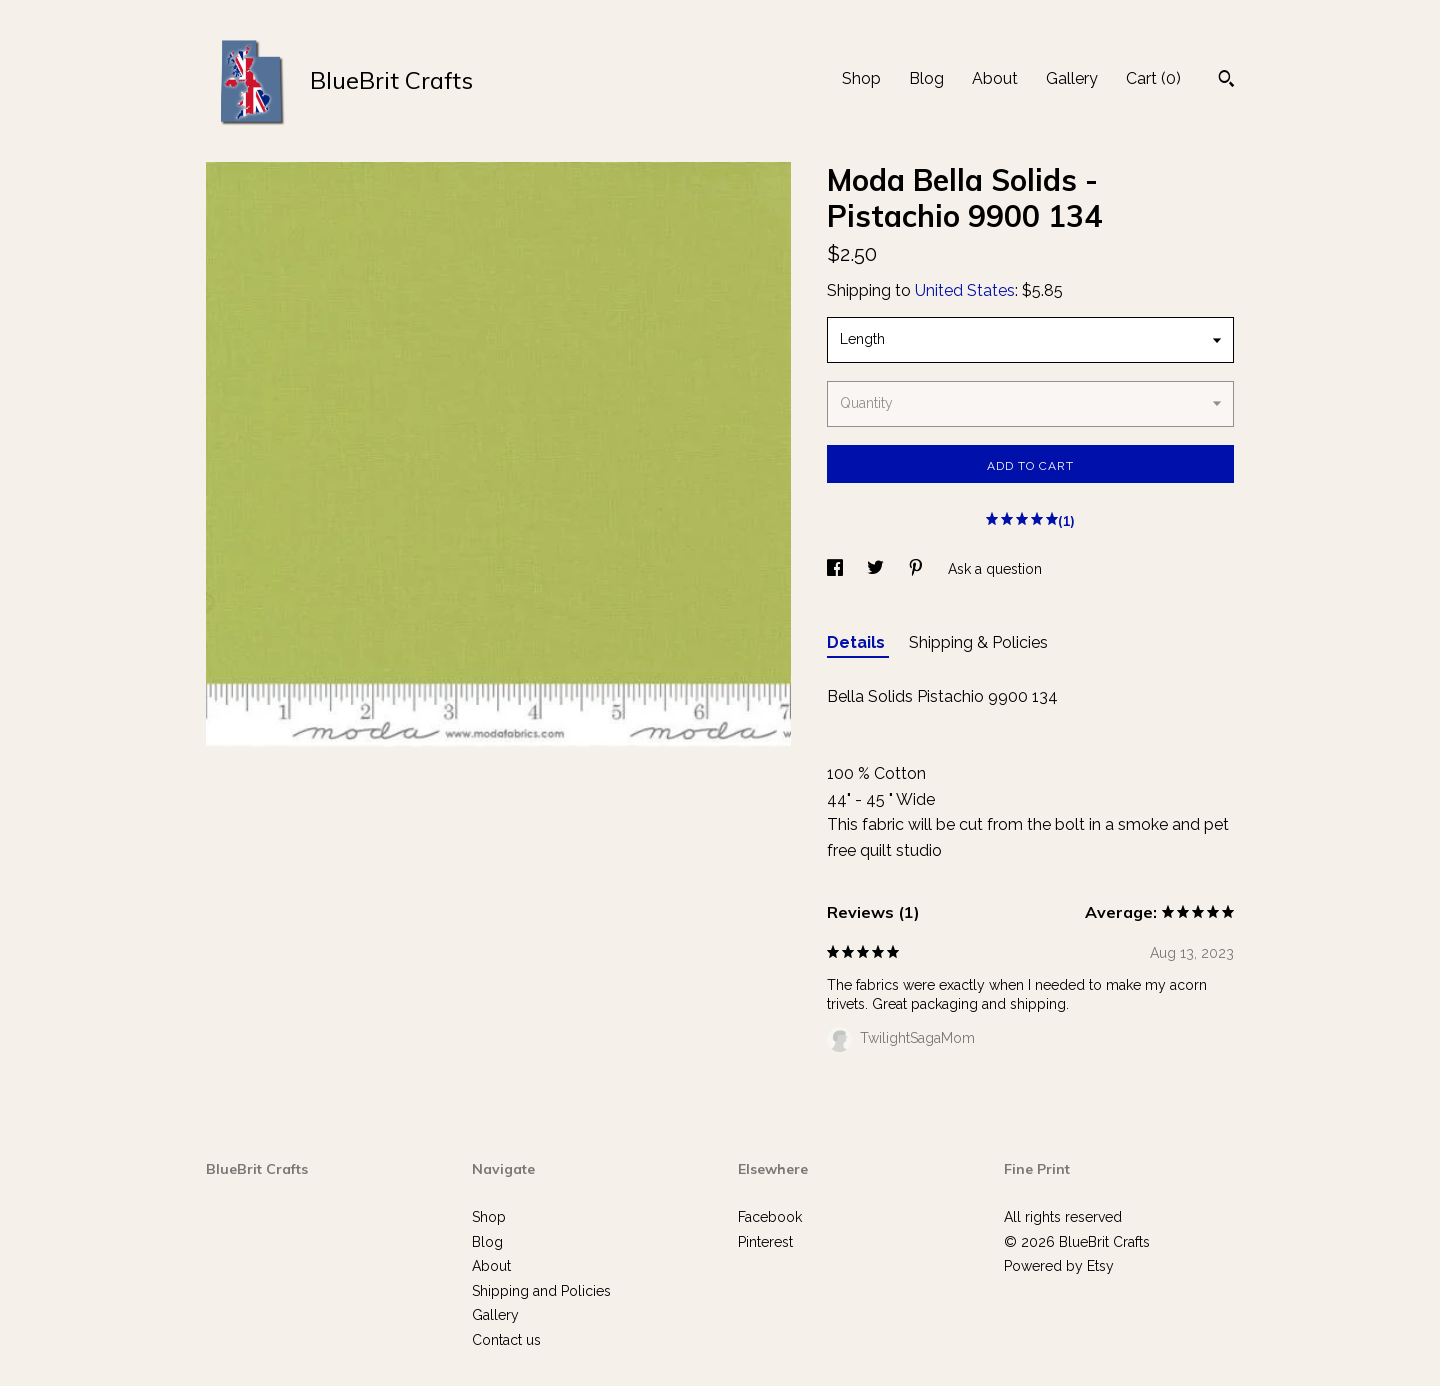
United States (965, 290)
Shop (861, 78)
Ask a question (995, 569)
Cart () (1153, 78)
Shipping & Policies (978, 642)
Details (858, 642)
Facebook (770, 1217)
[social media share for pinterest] (918, 569)
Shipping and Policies (541, 1291)
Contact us (506, 1340)
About (995, 78)
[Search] (1226, 81)
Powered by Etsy (1059, 1266)
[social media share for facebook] (837, 569)
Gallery (1072, 78)
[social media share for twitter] (877, 569)
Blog (926, 78)
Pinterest (765, 1242)
